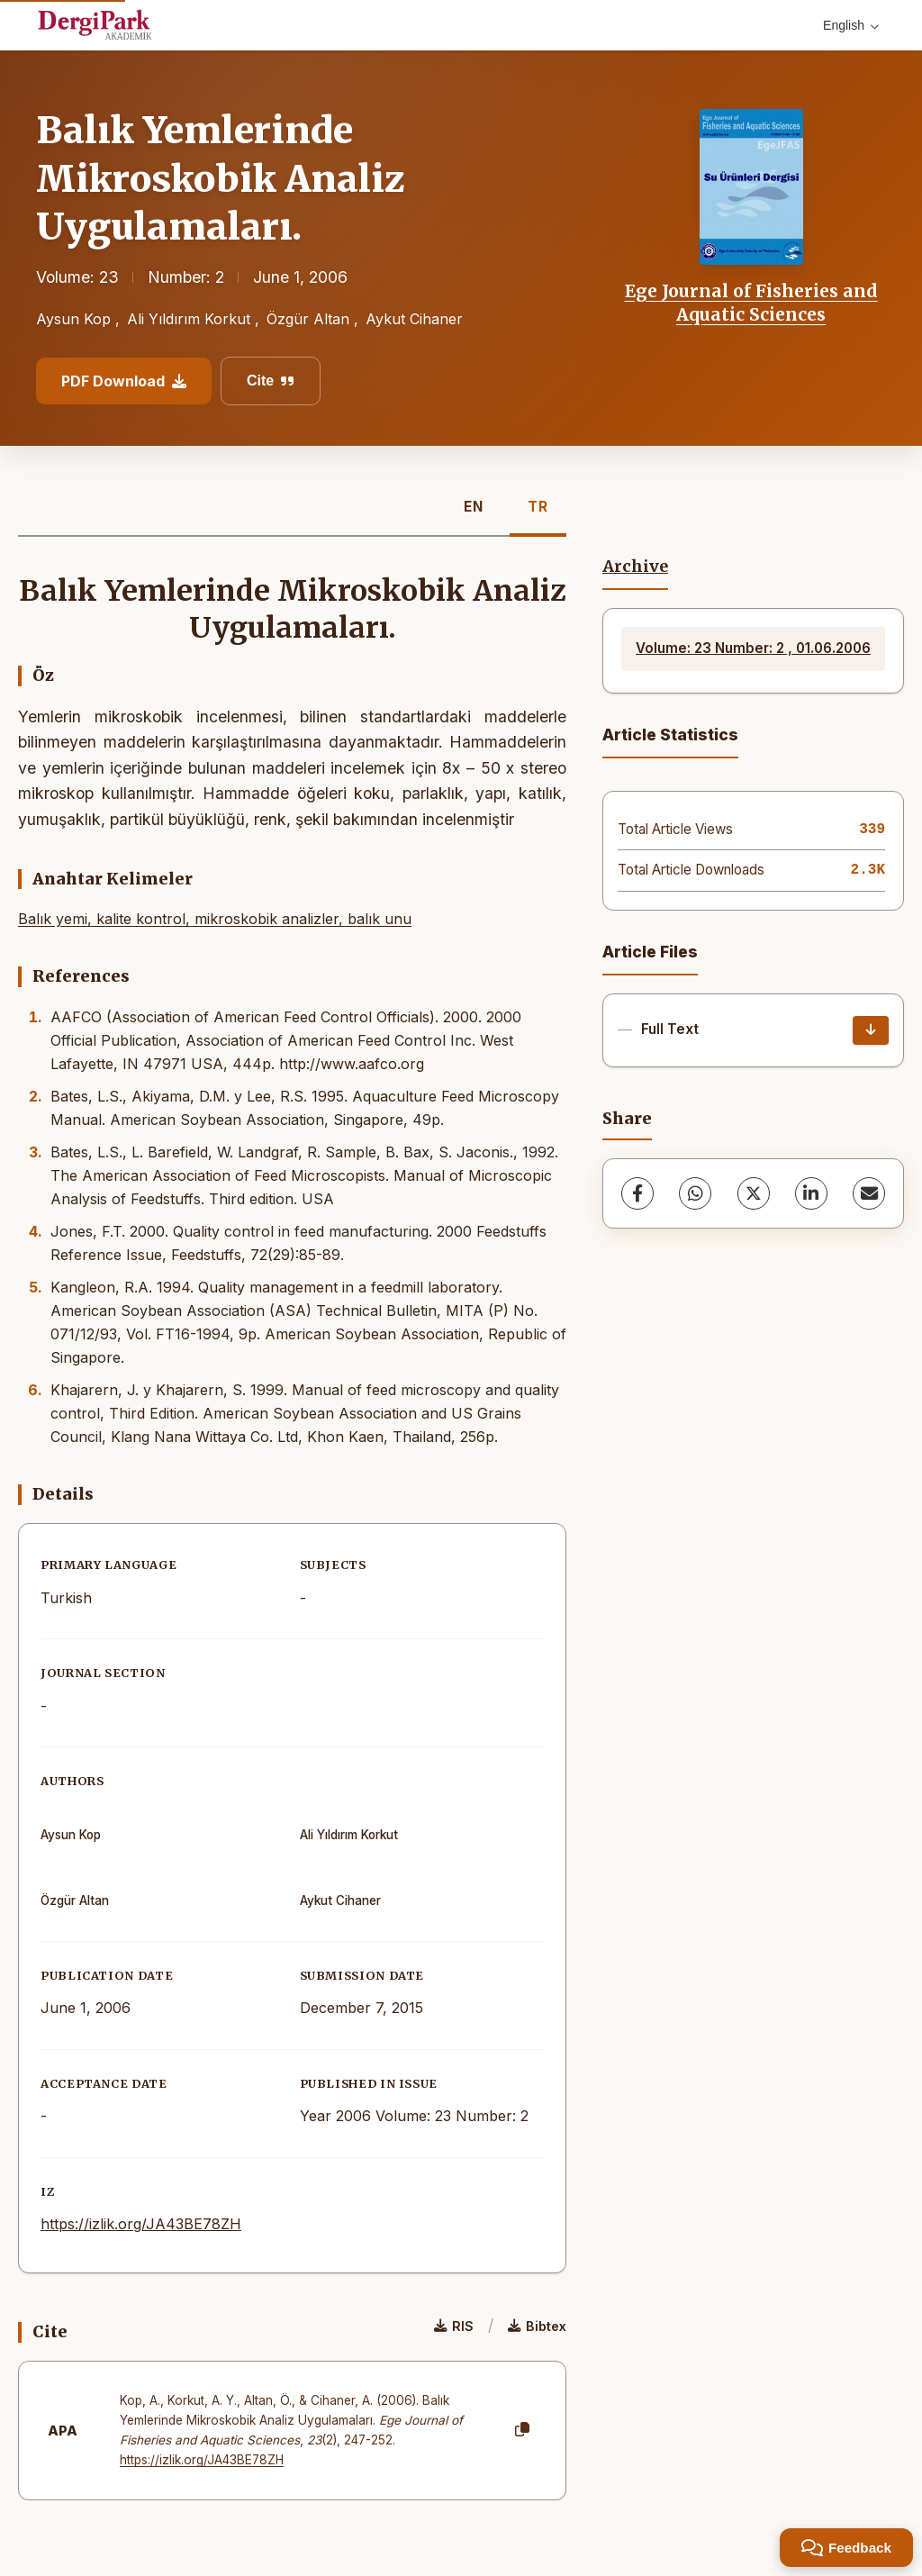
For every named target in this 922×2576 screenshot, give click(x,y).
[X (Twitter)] (753, 1193)
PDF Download (123, 381)
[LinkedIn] (811, 1193)
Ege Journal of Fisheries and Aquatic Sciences (751, 302)
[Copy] (522, 2430)
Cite (270, 380)
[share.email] (869, 1193)
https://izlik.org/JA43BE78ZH (141, 2224)
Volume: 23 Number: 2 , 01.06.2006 (753, 648)
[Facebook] (637, 1193)
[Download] (871, 1030)
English (851, 25)
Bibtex (537, 2326)
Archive (635, 566)
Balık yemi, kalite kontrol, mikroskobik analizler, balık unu (214, 919)
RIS (454, 2326)
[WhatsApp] (695, 1193)
